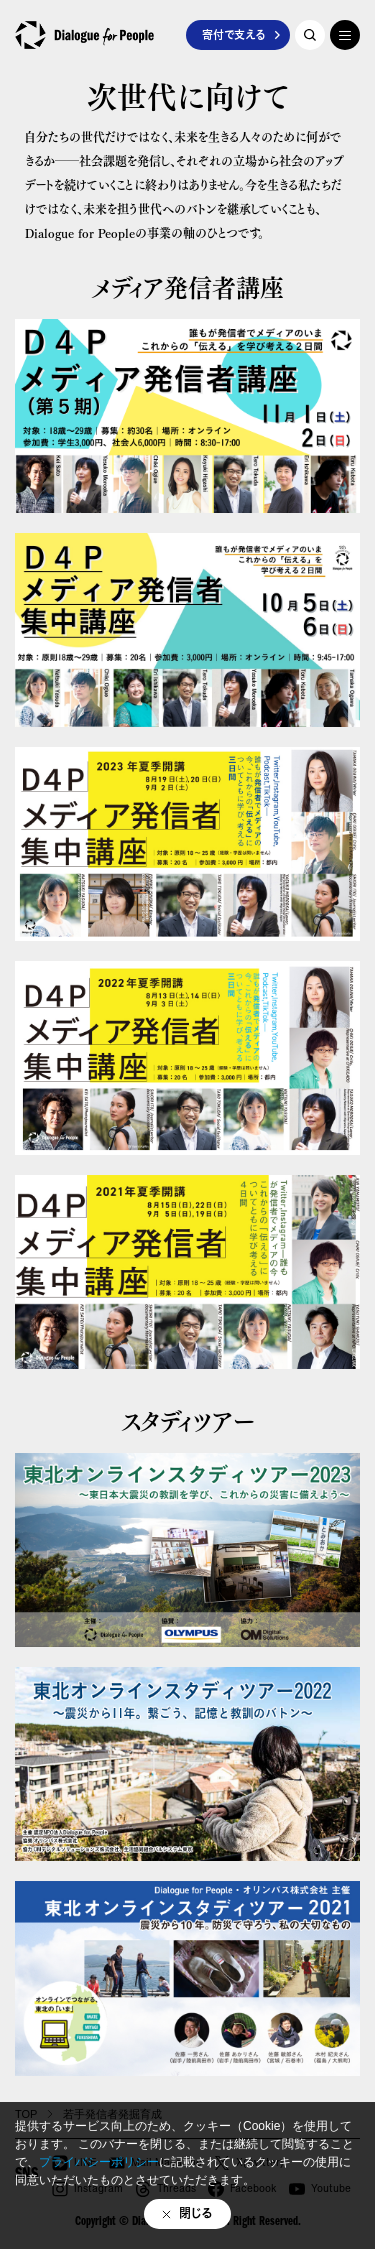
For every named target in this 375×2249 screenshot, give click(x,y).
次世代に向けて (188, 94)
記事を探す (310, 35)
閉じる (196, 2213)
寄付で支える (233, 35)
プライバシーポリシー (99, 2162)
